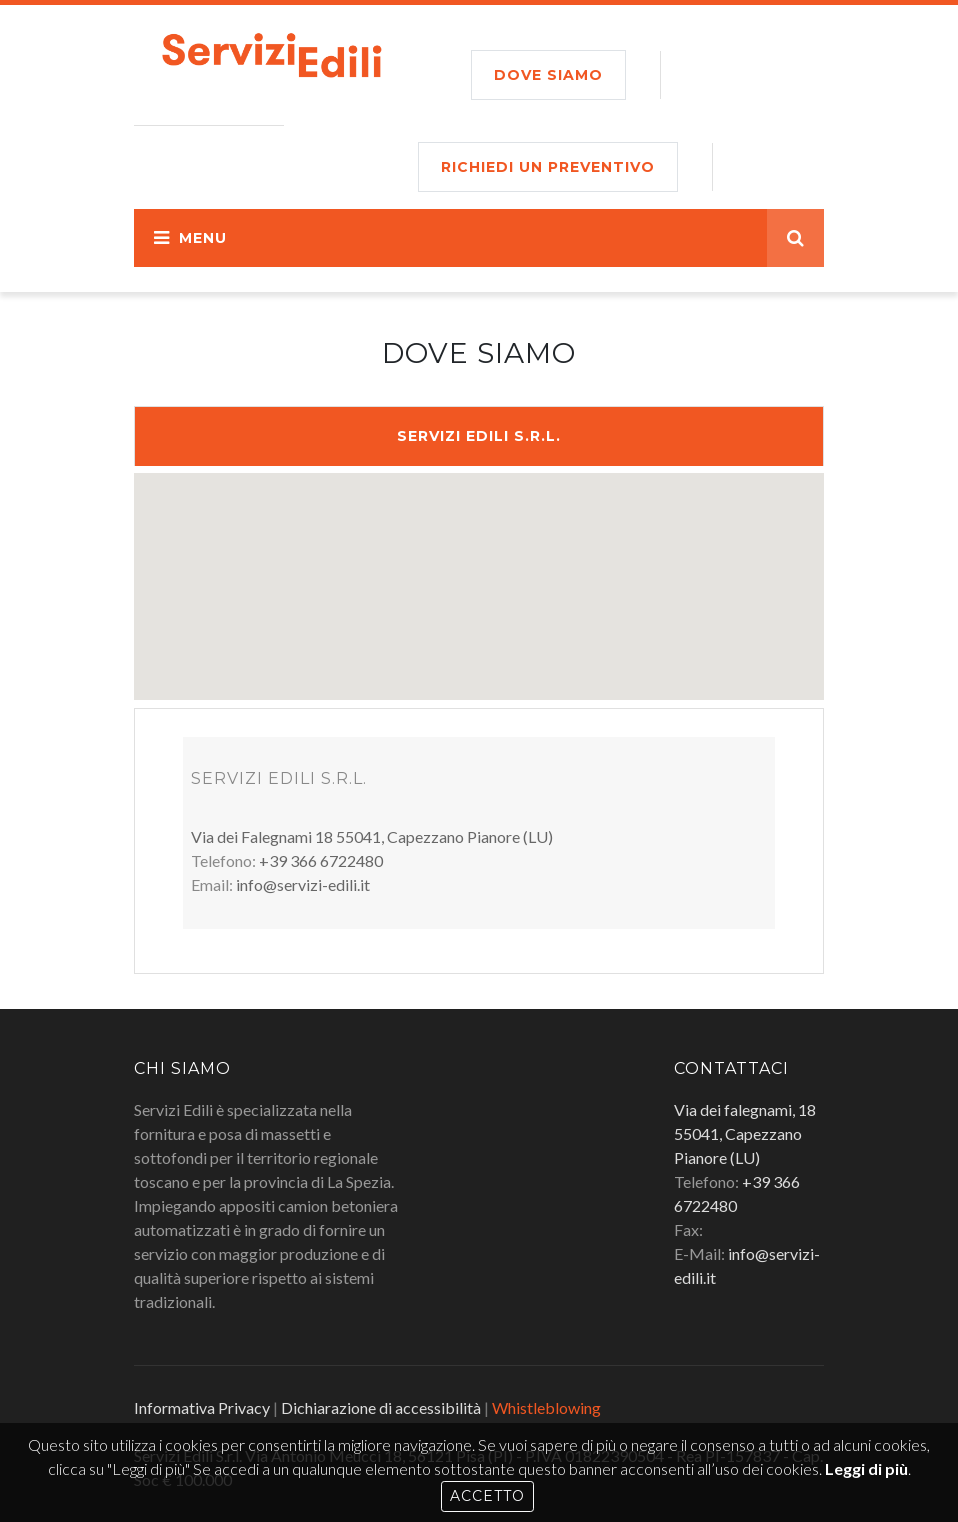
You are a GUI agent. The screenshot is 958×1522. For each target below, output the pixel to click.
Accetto (487, 1496)
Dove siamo (548, 75)
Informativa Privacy (202, 1407)
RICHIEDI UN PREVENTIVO (548, 167)
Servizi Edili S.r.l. (479, 436)
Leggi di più (866, 1468)
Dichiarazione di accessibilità (381, 1407)
